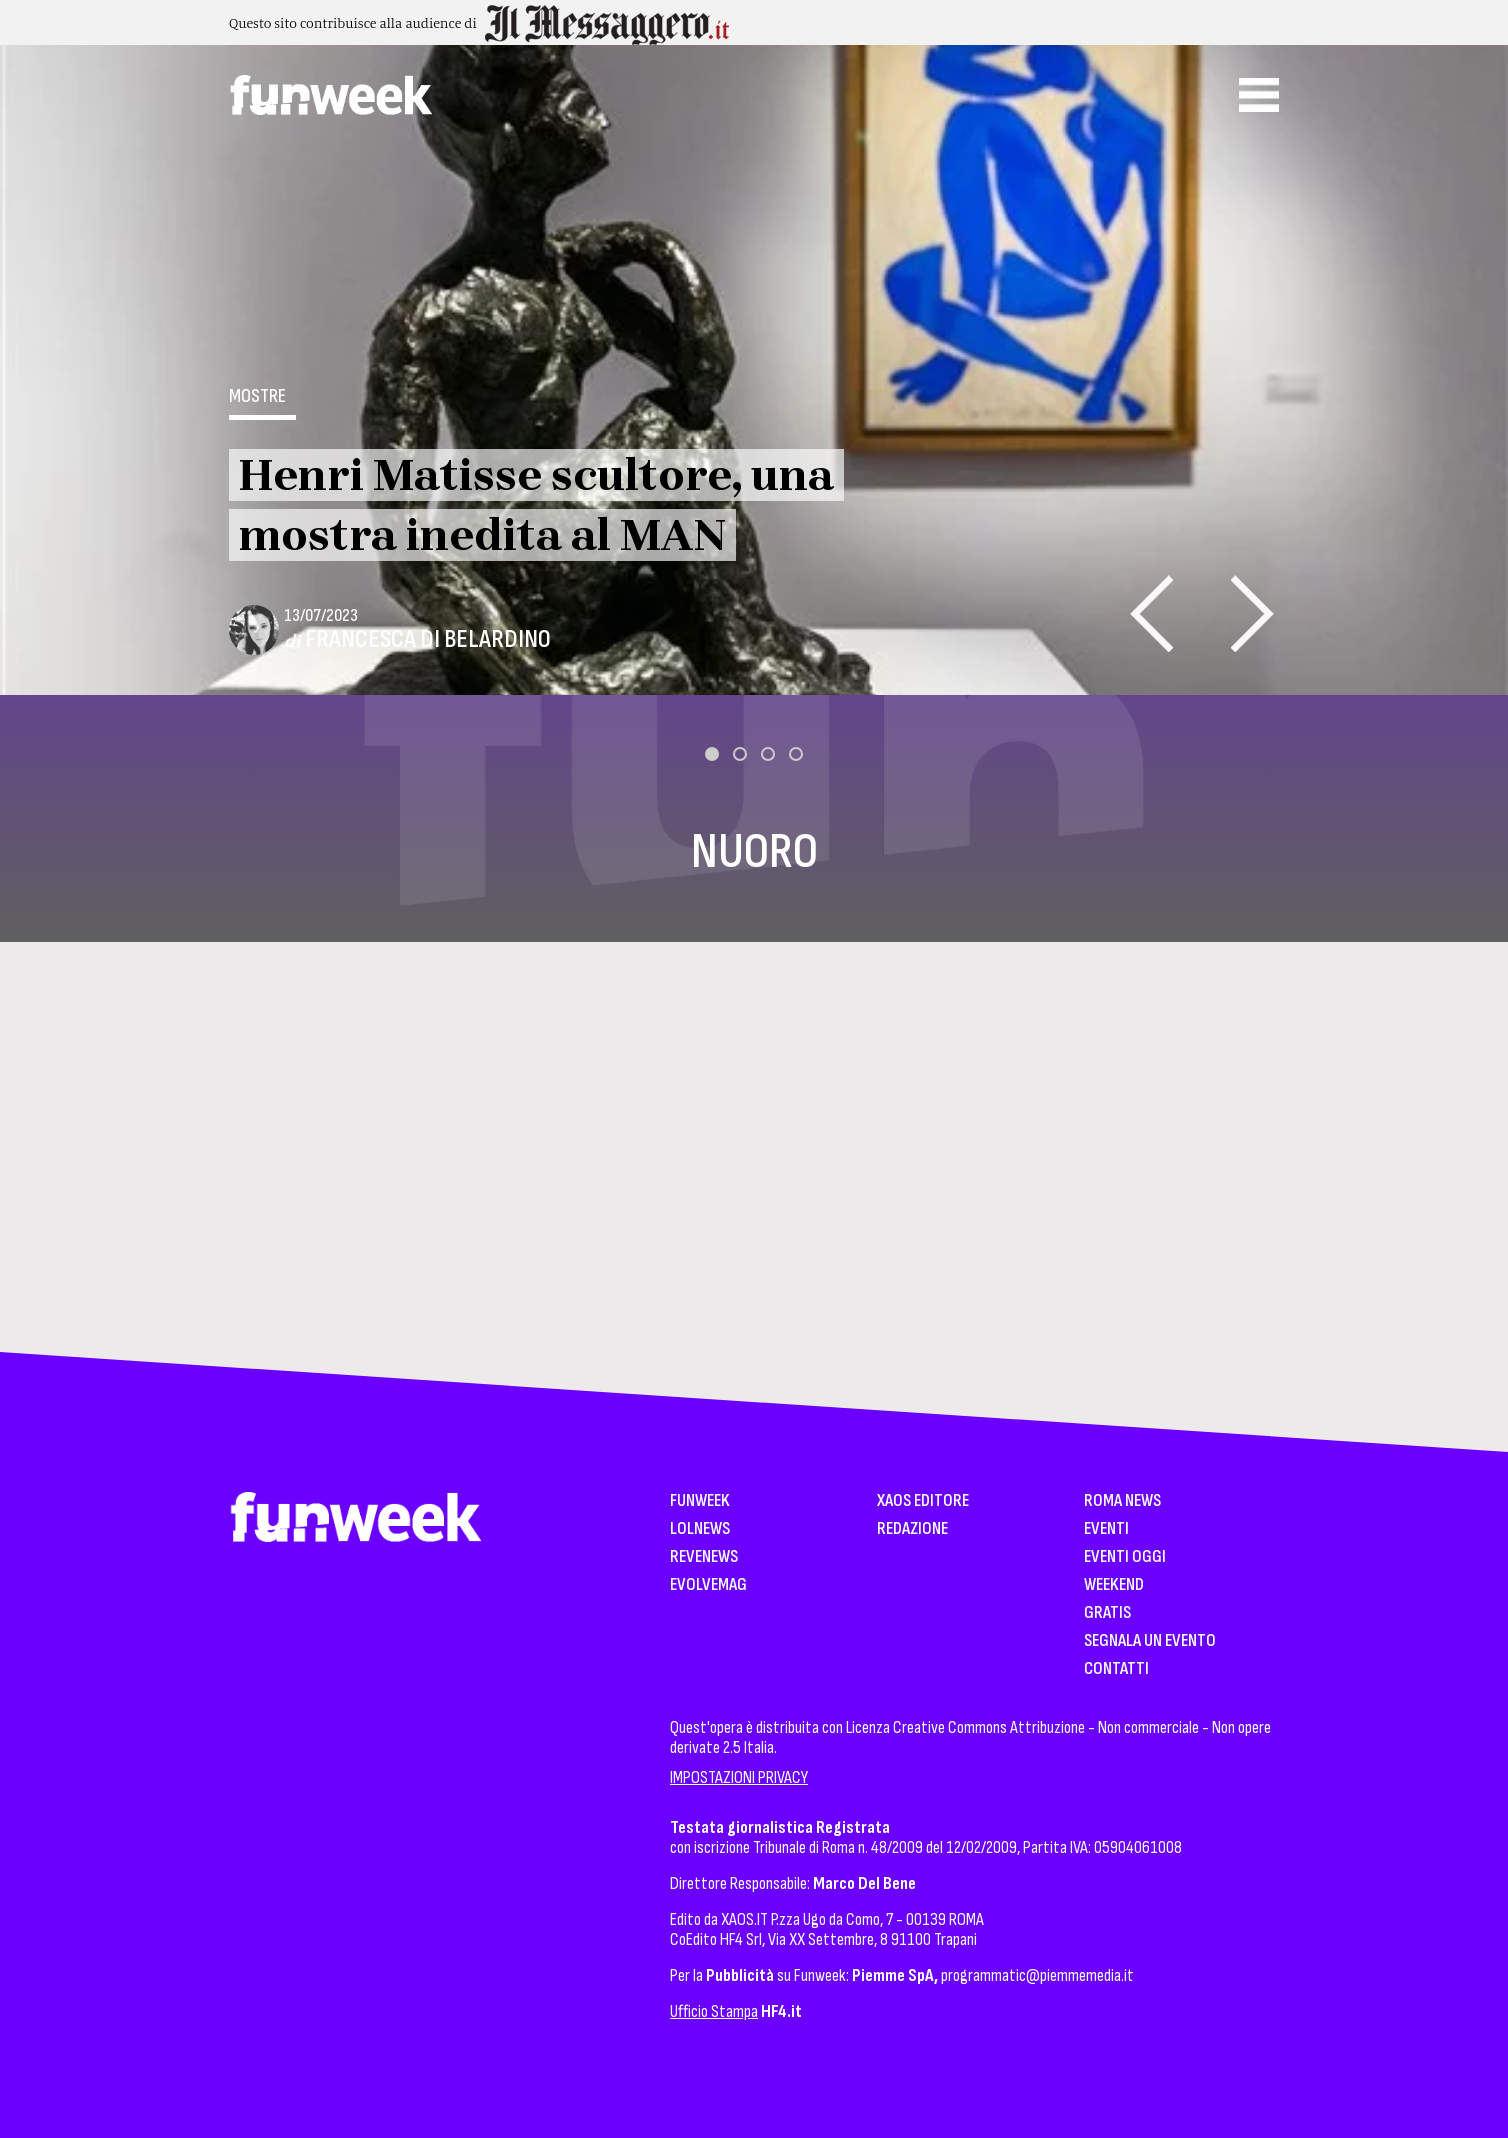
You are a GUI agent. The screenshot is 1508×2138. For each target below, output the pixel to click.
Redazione (912, 1529)
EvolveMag (708, 1585)
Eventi (1106, 1529)
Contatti (1116, 1669)
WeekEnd (1114, 1585)
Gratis (1107, 1613)
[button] (712, 754)
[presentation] (1151, 613)
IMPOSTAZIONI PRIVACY (739, 1777)
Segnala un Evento (1150, 1641)
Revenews (704, 1557)
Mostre (257, 396)
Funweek (700, 1501)
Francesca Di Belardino (428, 639)
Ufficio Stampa (714, 2011)
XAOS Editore (923, 1501)
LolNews (700, 1529)
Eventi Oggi (1125, 1557)
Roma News (1122, 1501)
